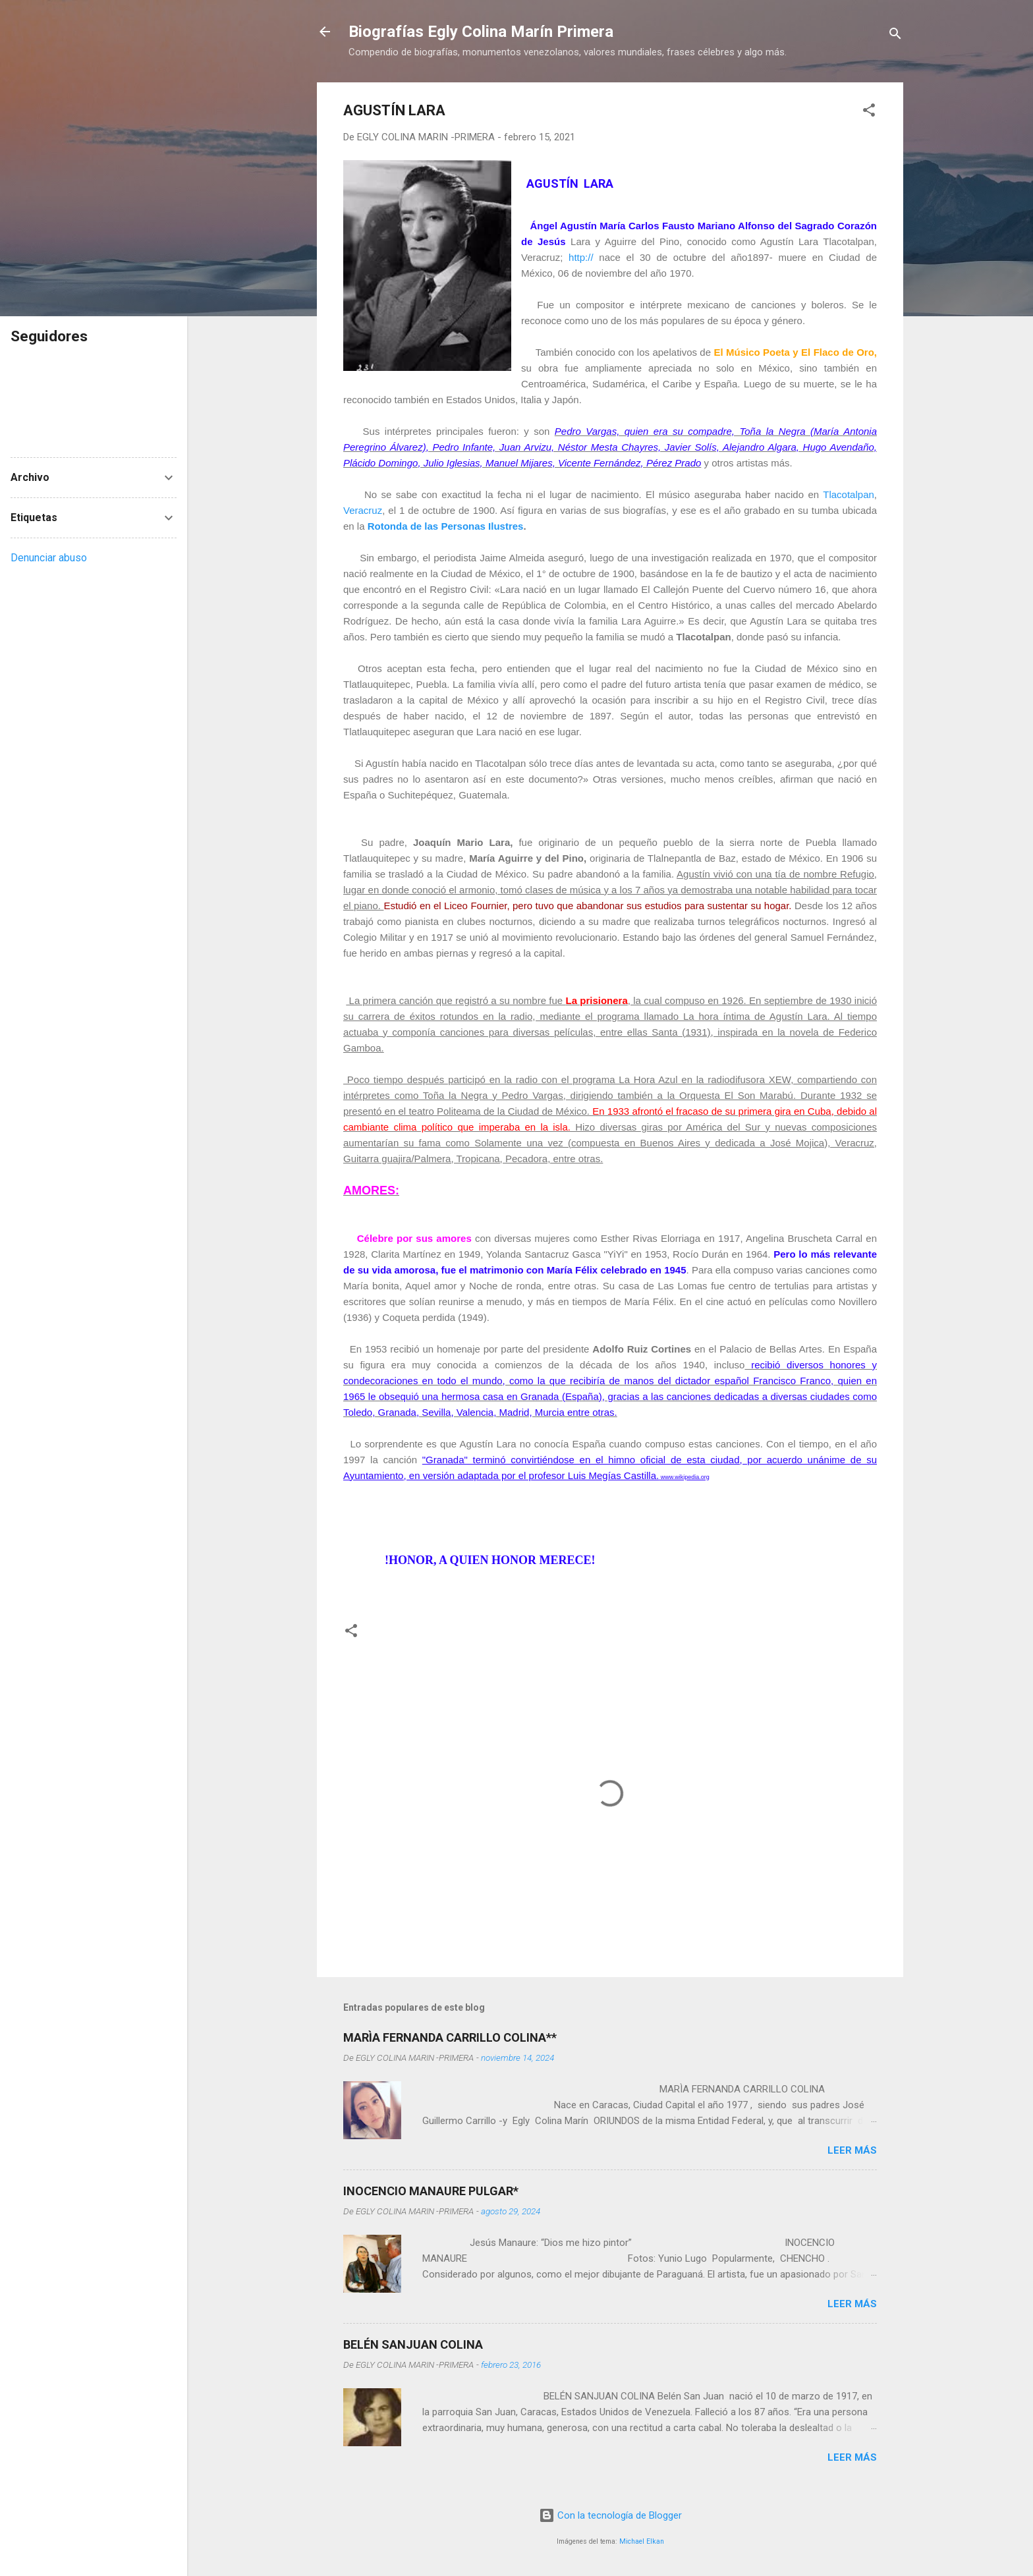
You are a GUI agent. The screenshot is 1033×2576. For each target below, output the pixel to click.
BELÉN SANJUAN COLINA (413, 2344)
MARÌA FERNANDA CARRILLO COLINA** (450, 2037)
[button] (869, 112)
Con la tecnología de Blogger (610, 2515)
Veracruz (362, 510)
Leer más (852, 2150)
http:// (581, 257)
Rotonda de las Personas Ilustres (446, 526)
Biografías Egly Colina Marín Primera (481, 31)
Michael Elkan (641, 2541)
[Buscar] (895, 36)
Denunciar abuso (49, 557)
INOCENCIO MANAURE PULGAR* (430, 2191)
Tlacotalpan (848, 494)
